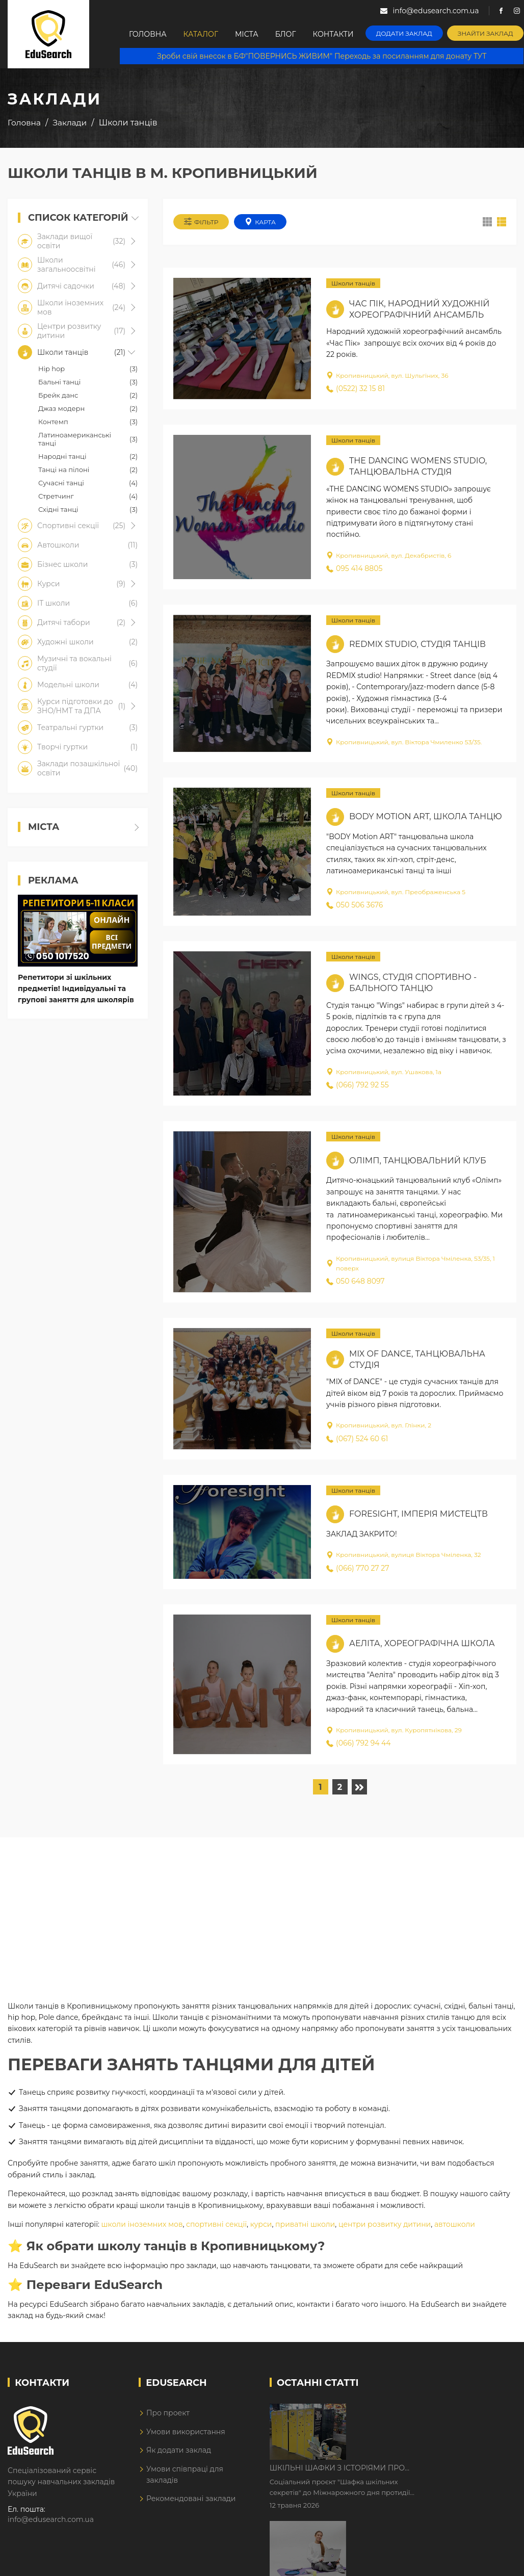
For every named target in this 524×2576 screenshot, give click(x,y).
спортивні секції (216, 2224)
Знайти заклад (485, 33)
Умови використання (185, 2431)
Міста (246, 34)
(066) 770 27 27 (357, 1568)
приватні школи (305, 2224)
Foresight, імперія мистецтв (418, 1514)
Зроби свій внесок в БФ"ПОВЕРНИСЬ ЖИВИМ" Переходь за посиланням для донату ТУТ (321, 56)
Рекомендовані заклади (191, 2498)
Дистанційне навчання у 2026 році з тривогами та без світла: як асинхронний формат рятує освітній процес (433, 2476)
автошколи (454, 2224)
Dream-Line (495, 2560)
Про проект (168, 2412)
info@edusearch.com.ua (51, 2519)
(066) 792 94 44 (358, 1743)
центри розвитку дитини (384, 2224)
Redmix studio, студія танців (417, 644)
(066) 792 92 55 (357, 1084)
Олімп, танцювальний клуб (417, 1160)
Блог (285, 34)
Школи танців (353, 283)
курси (261, 2224)
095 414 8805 (354, 568)
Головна (148, 34)
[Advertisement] (261, 1908)
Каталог (201, 34)
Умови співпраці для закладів (184, 2474)
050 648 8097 (355, 1281)
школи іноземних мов (142, 2224)
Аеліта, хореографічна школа (422, 1643)
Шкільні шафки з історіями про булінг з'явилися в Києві (423, 2412)
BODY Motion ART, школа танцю (425, 816)
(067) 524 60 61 (357, 1438)
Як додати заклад (178, 2450)
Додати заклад (404, 33)
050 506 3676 (354, 904)
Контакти (333, 34)
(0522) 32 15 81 (355, 388)
